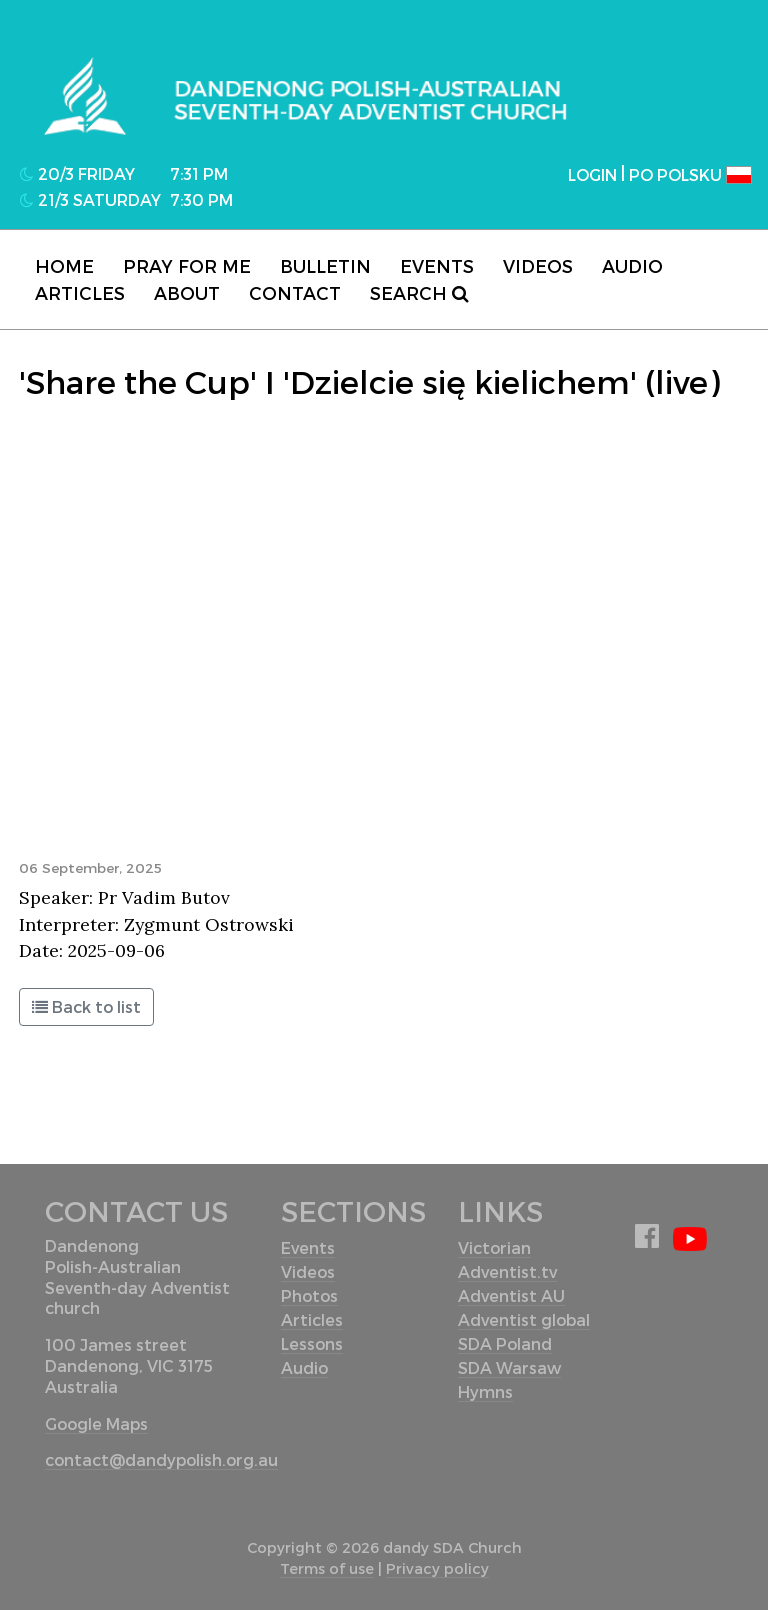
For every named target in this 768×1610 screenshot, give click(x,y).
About (187, 292)
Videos (538, 265)
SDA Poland (505, 1343)
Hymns (485, 1391)
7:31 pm (199, 173)
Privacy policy (437, 1568)
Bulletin (325, 265)
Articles (80, 292)
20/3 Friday (77, 173)
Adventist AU (511, 1295)
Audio (632, 265)
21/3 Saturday (90, 199)
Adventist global (524, 1319)
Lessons (312, 1343)
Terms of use (327, 1568)
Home (64, 265)
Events (437, 265)
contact (295, 292)
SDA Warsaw (509, 1367)
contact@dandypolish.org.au (161, 1459)
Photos (309, 1295)
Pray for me (187, 265)
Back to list (86, 1006)
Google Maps (96, 1423)
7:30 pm (201, 199)
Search (419, 292)
